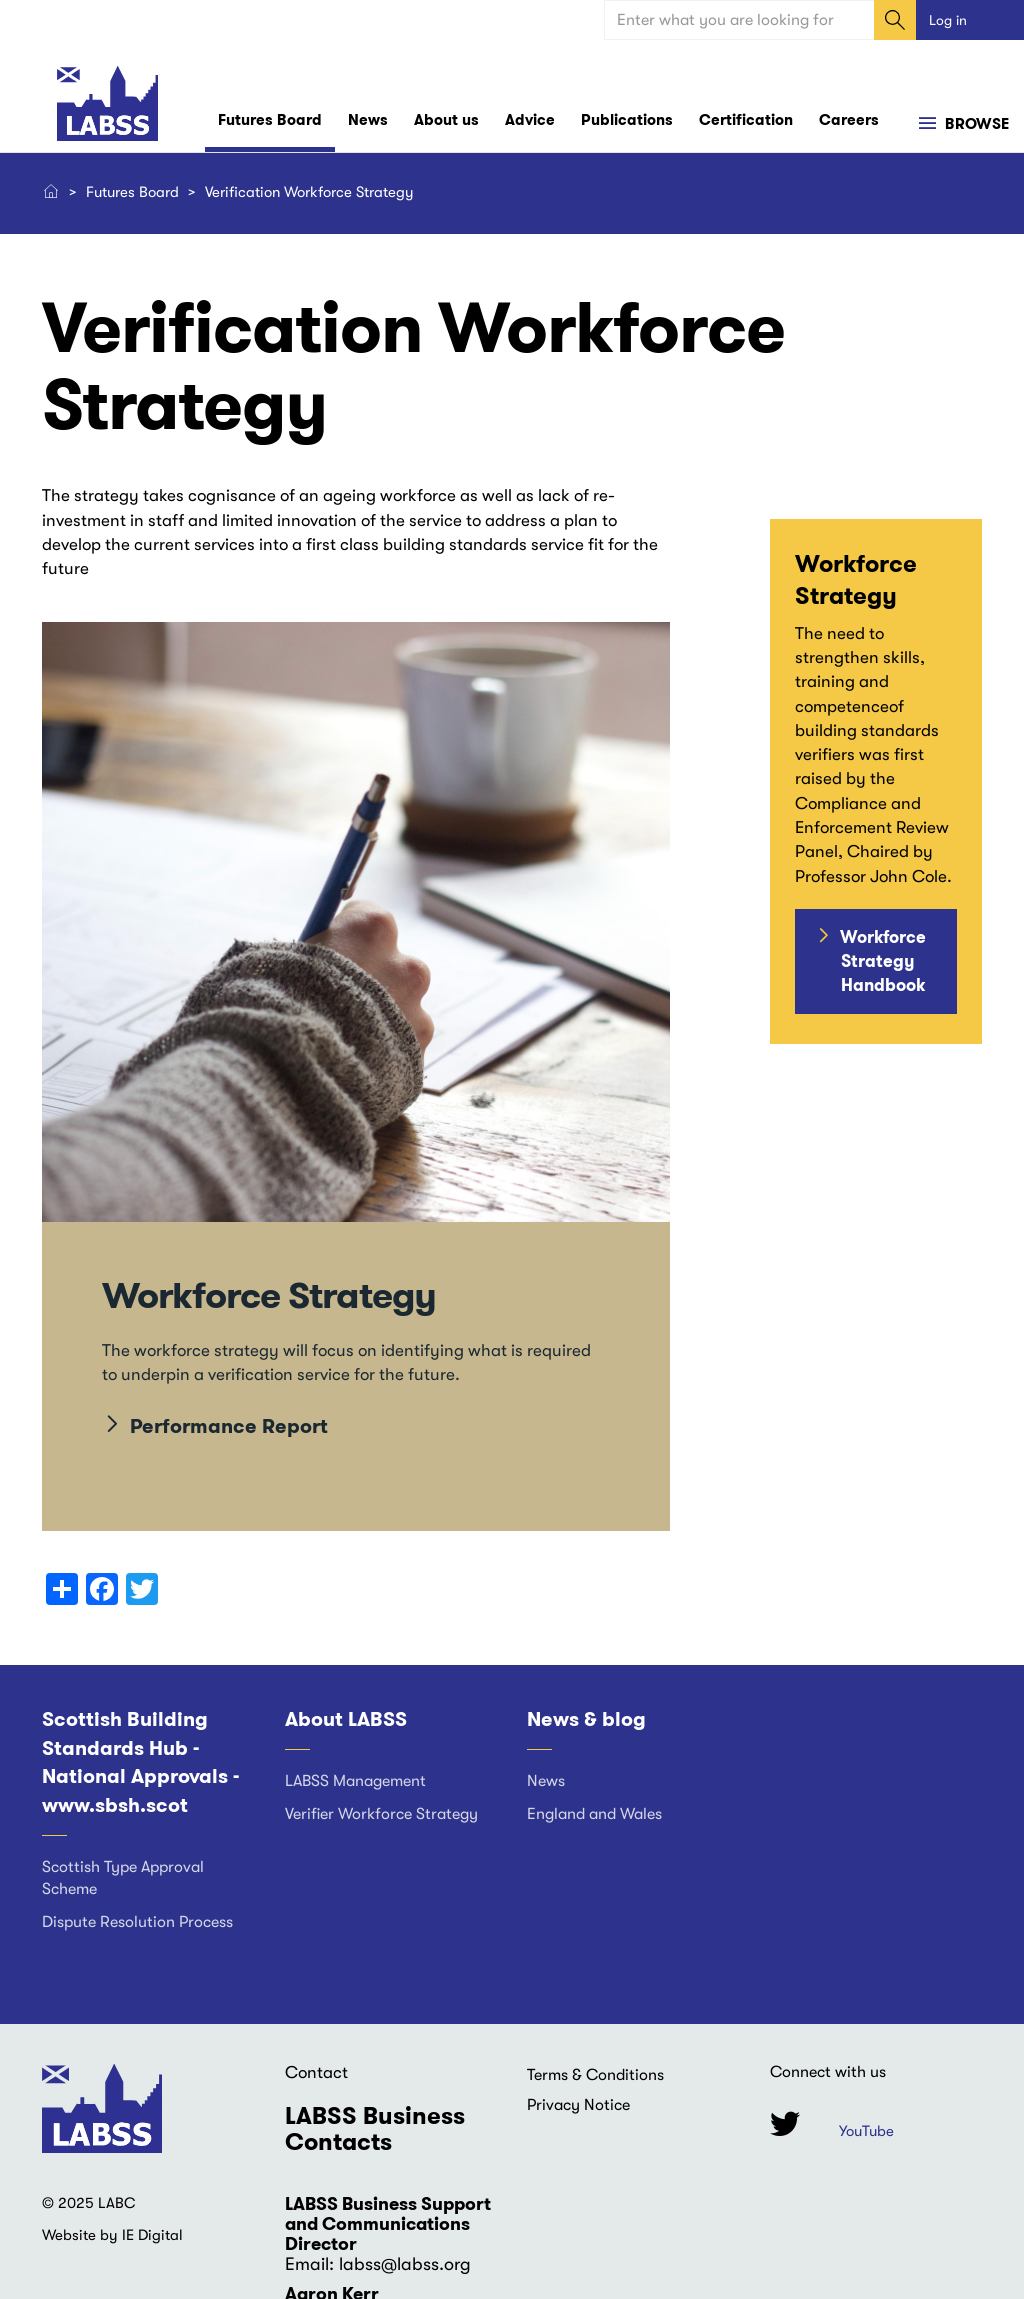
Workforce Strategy (269, 1295)
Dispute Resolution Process (137, 1922)
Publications (627, 120)
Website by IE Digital (112, 2235)
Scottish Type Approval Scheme (123, 1878)
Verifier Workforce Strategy (381, 1814)
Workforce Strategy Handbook (883, 961)
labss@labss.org (405, 2264)
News (368, 120)
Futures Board (270, 120)
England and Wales (594, 1814)
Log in (948, 20)
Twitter (785, 2123)
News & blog (586, 1719)
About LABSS (346, 1719)
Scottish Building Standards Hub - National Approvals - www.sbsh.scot (140, 1762)
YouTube (866, 2131)
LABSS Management (355, 1781)
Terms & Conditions (595, 2075)
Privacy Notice (578, 2105)
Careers (849, 120)
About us (446, 120)
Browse (975, 124)
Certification (746, 120)
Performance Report (229, 1426)
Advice (530, 120)
